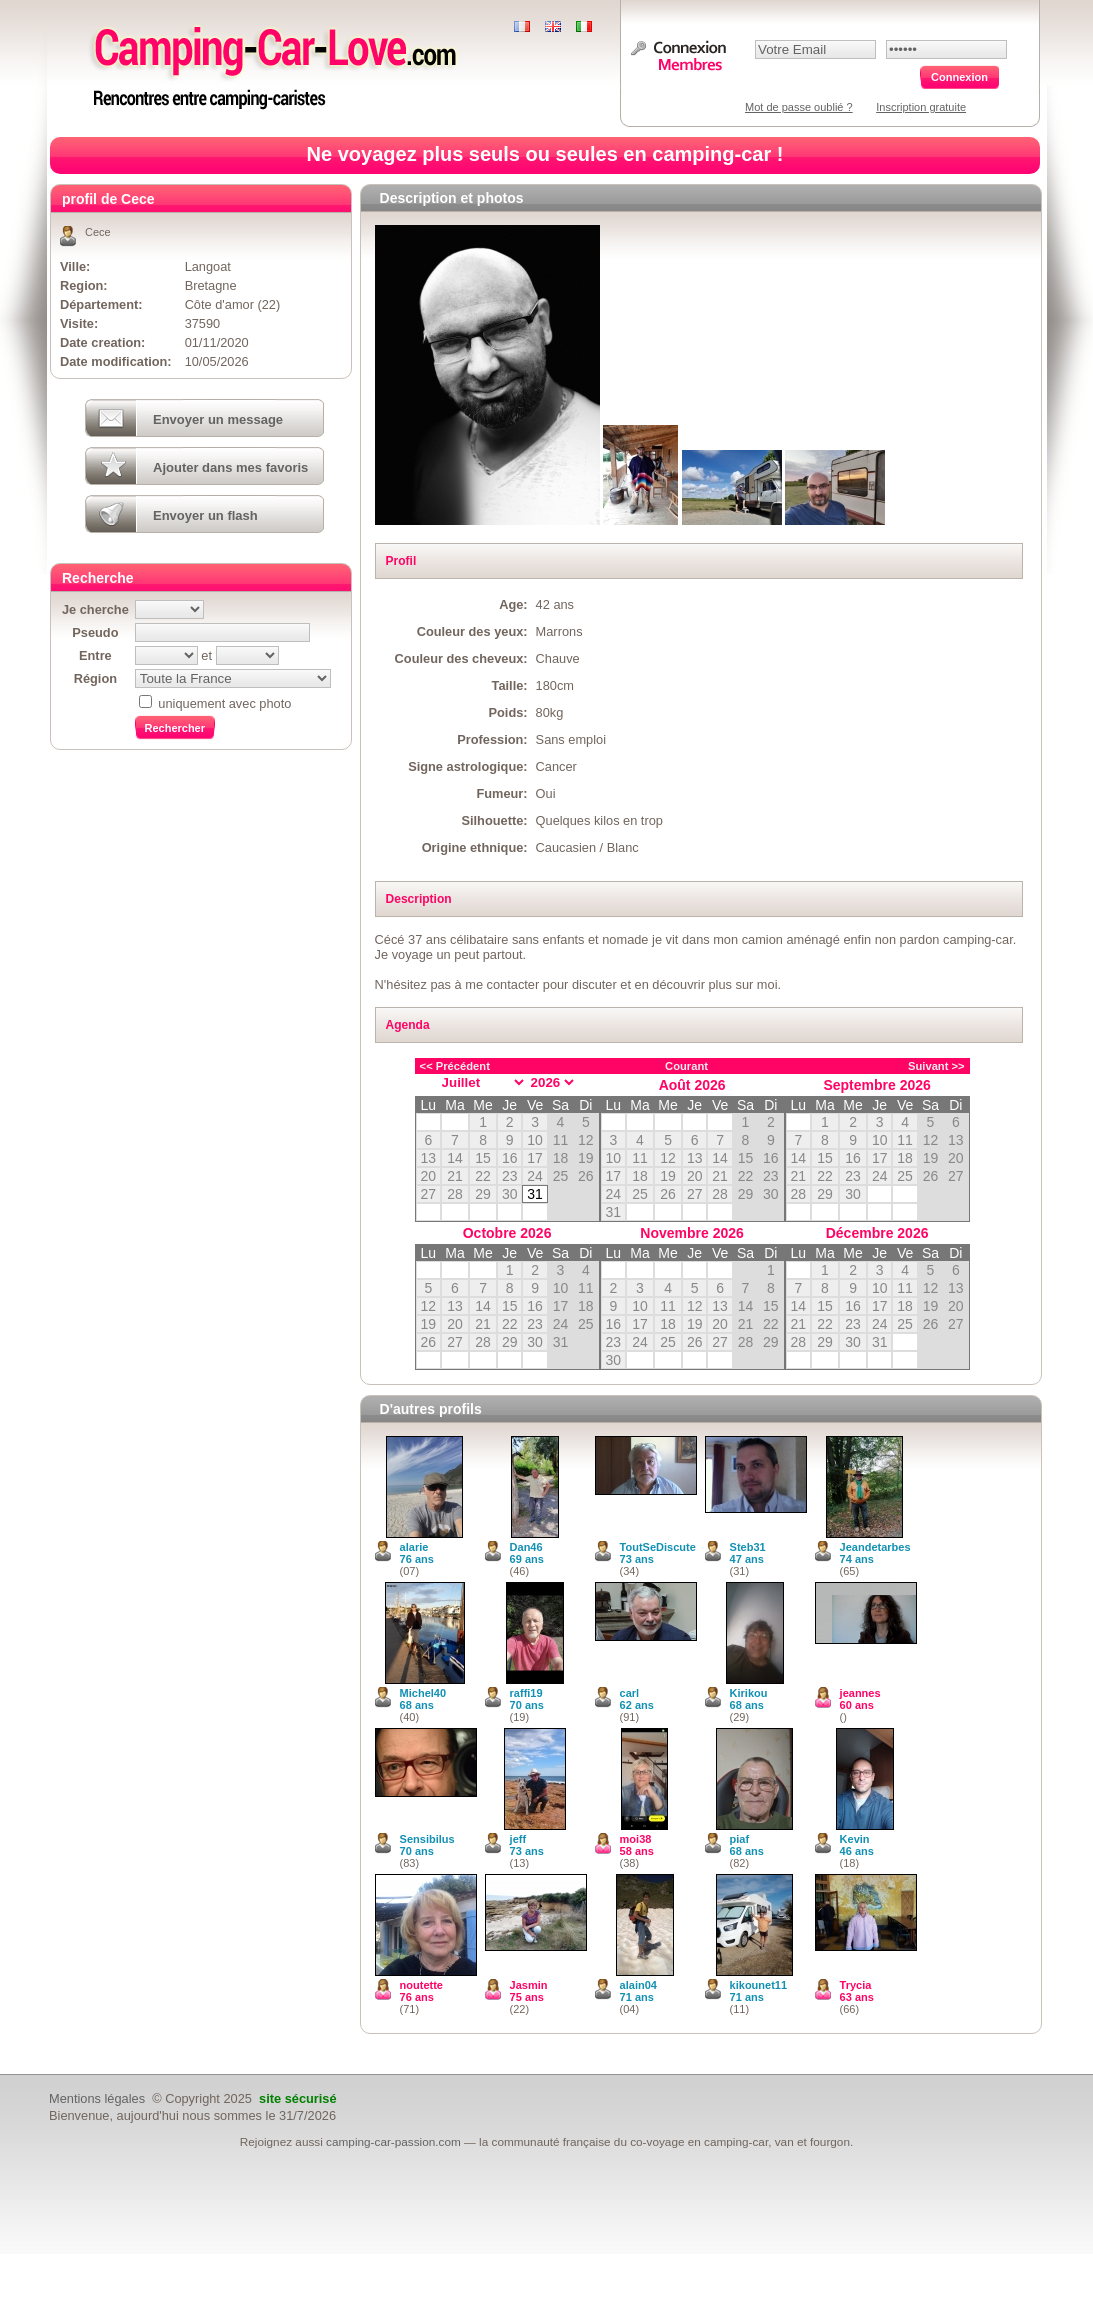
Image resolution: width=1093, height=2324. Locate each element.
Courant (686, 1066)
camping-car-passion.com (393, 2141)
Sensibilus (427, 1839)
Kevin (855, 1839)
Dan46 (526, 1547)
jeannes (860, 1693)
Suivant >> (936, 1066)
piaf (740, 1839)
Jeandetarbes (875, 1547)
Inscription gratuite (921, 107)
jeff (518, 1839)
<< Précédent (455, 1066)
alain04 (638, 1985)
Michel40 (423, 1693)
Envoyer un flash (205, 515)
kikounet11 (758, 1985)
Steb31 (748, 1547)
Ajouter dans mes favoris (230, 467)
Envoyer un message (218, 419)
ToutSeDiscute (658, 1547)
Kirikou (749, 1693)
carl (630, 1693)
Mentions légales (97, 2098)
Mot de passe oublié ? (799, 107)
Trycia (856, 1985)
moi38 (636, 1839)
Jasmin (529, 1985)
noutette (421, 1985)
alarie (414, 1547)
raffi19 (526, 1693)
